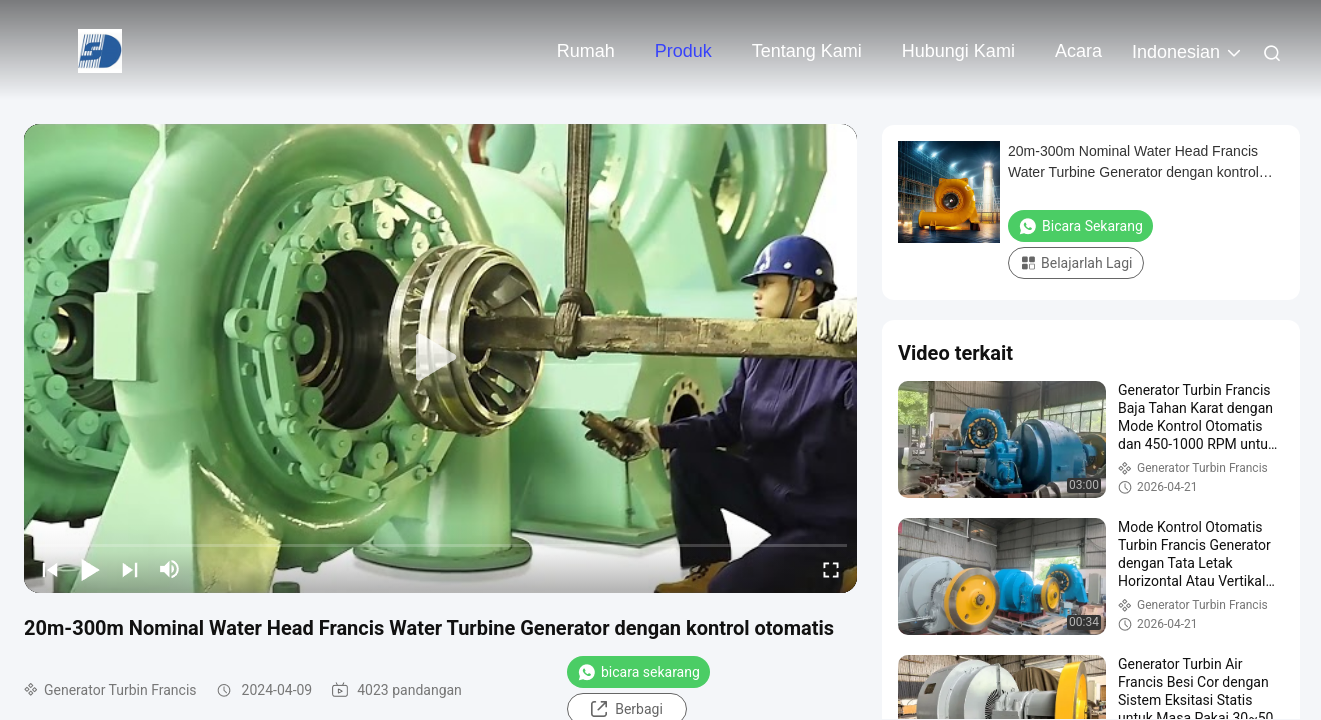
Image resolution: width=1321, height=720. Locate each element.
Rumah (586, 51)
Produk (683, 51)
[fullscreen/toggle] (831, 569)
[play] (441, 358)
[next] (130, 569)
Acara (1078, 51)
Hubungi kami (958, 51)
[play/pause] (90, 569)
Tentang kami (807, 51)
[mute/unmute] (170, 569)
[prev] (50, 569)
